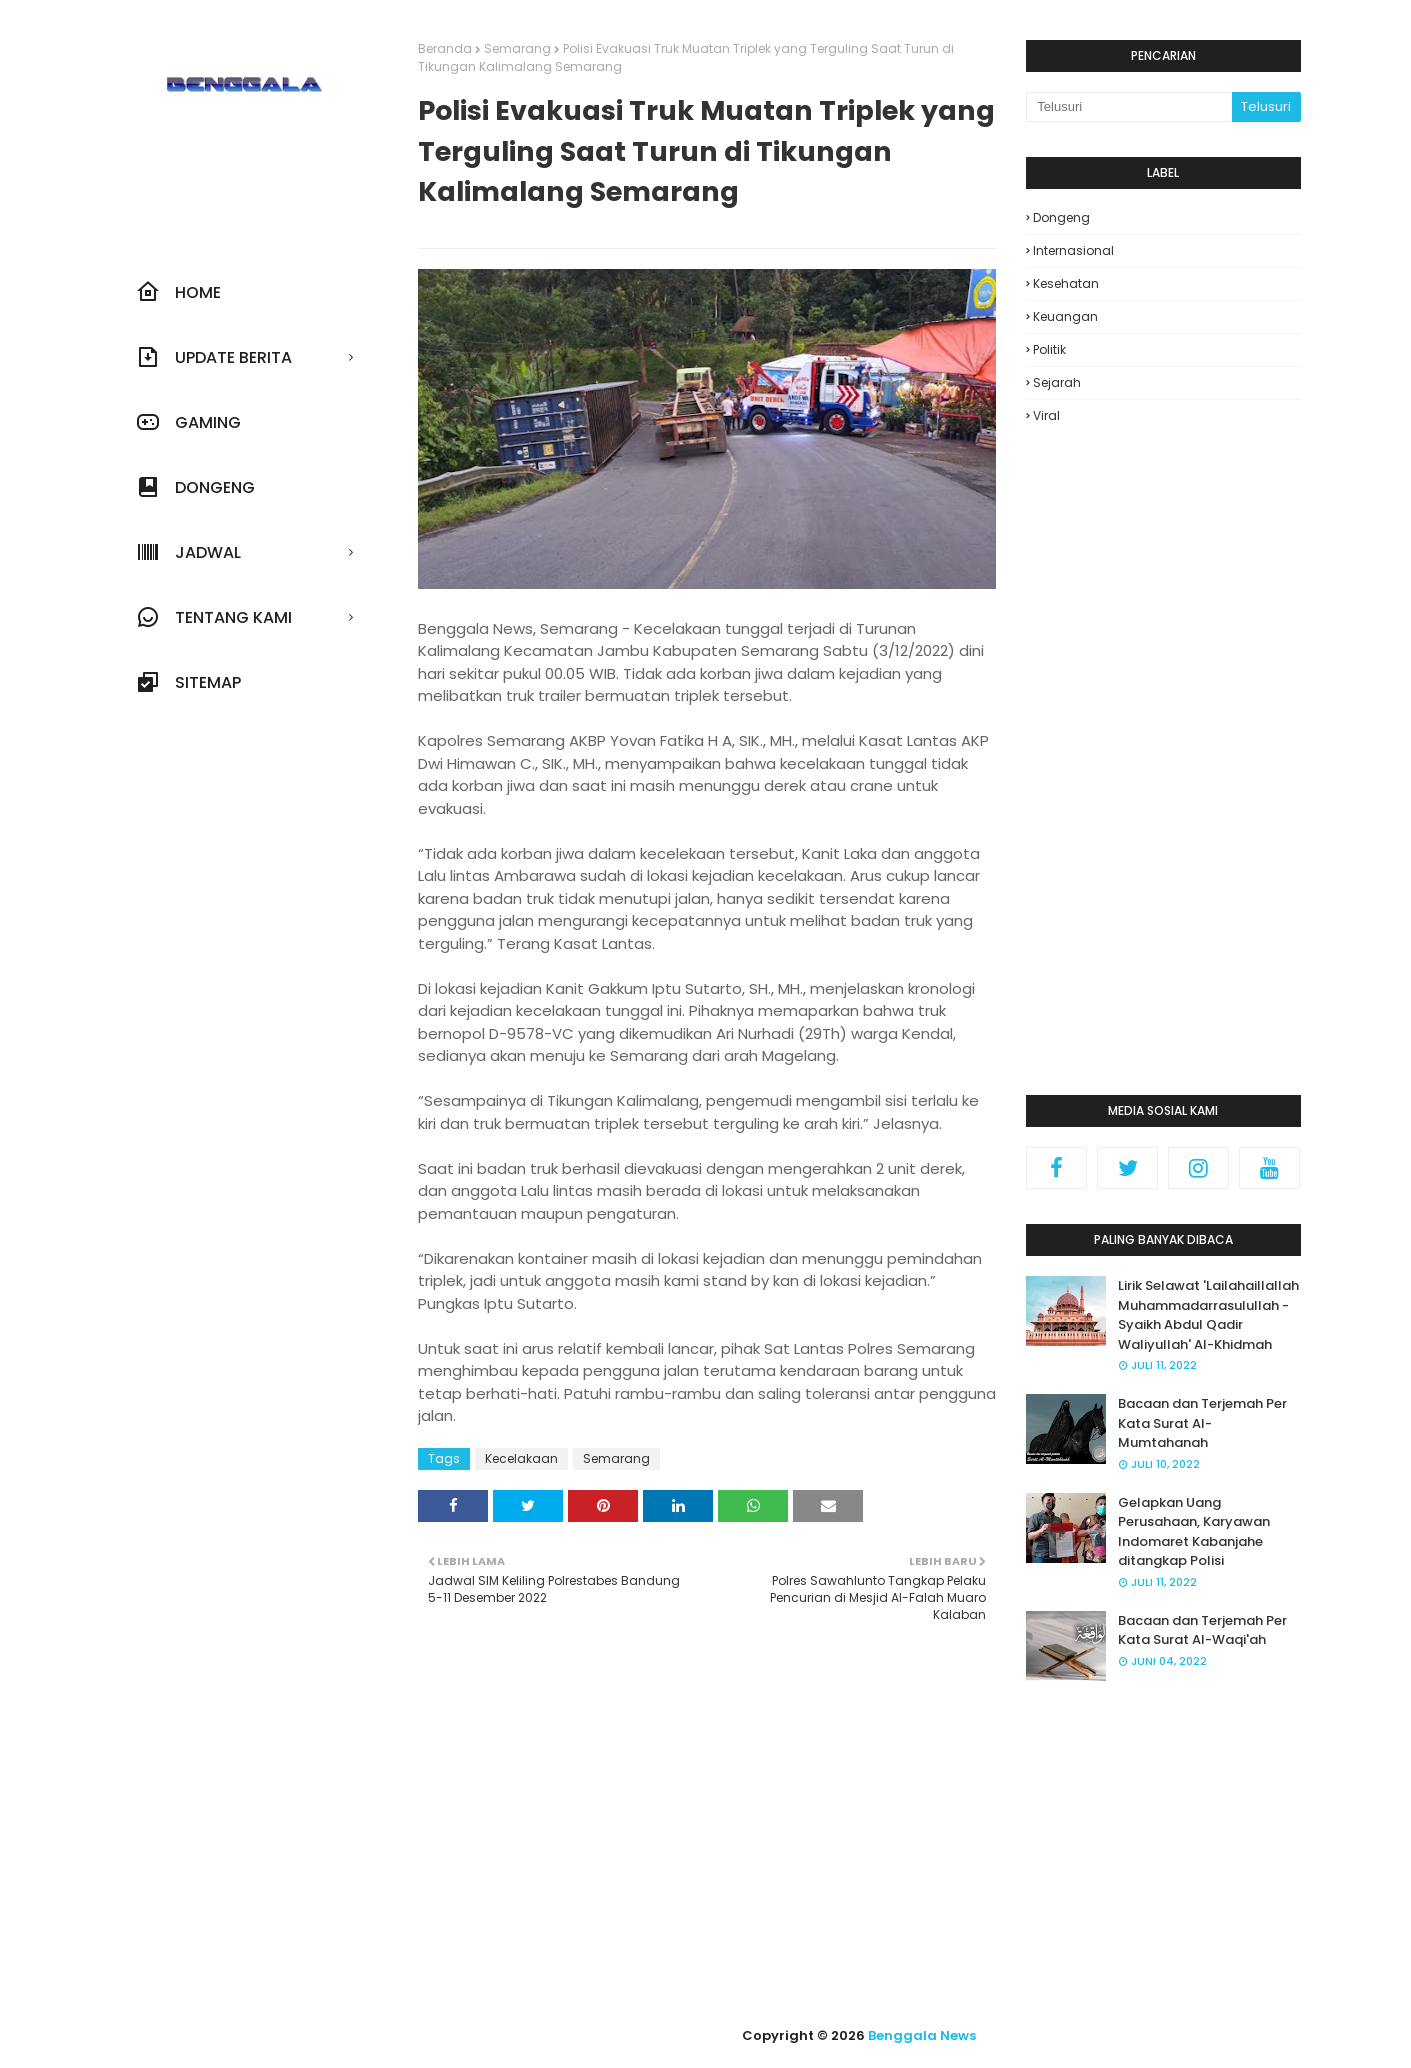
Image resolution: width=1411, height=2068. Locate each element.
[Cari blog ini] (1129, 107)
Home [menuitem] (178, 292)
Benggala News (922, 2035)
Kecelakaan (521, 1458)
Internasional (1073, 250)
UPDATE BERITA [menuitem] (214, 357)
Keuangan (1065, 316)
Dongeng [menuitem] (195, 487)
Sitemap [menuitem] (188, 682)
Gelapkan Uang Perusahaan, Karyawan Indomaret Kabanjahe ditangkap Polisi (1194, 1532)
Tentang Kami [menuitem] (214, 617)
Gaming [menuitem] (188, 422)
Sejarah (1057, 382)
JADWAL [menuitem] (188, 552)
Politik (1049, 349)
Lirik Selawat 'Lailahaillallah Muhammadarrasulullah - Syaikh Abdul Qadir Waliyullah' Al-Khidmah (1208, 1315)
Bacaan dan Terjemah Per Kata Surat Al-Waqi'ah (1202, 1630)
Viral (1046, 415)
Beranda (445, 48)
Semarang (517, 48)
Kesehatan (1066, 283)
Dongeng (1061, 217)
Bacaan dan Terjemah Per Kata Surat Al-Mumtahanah (1202, 1423)
